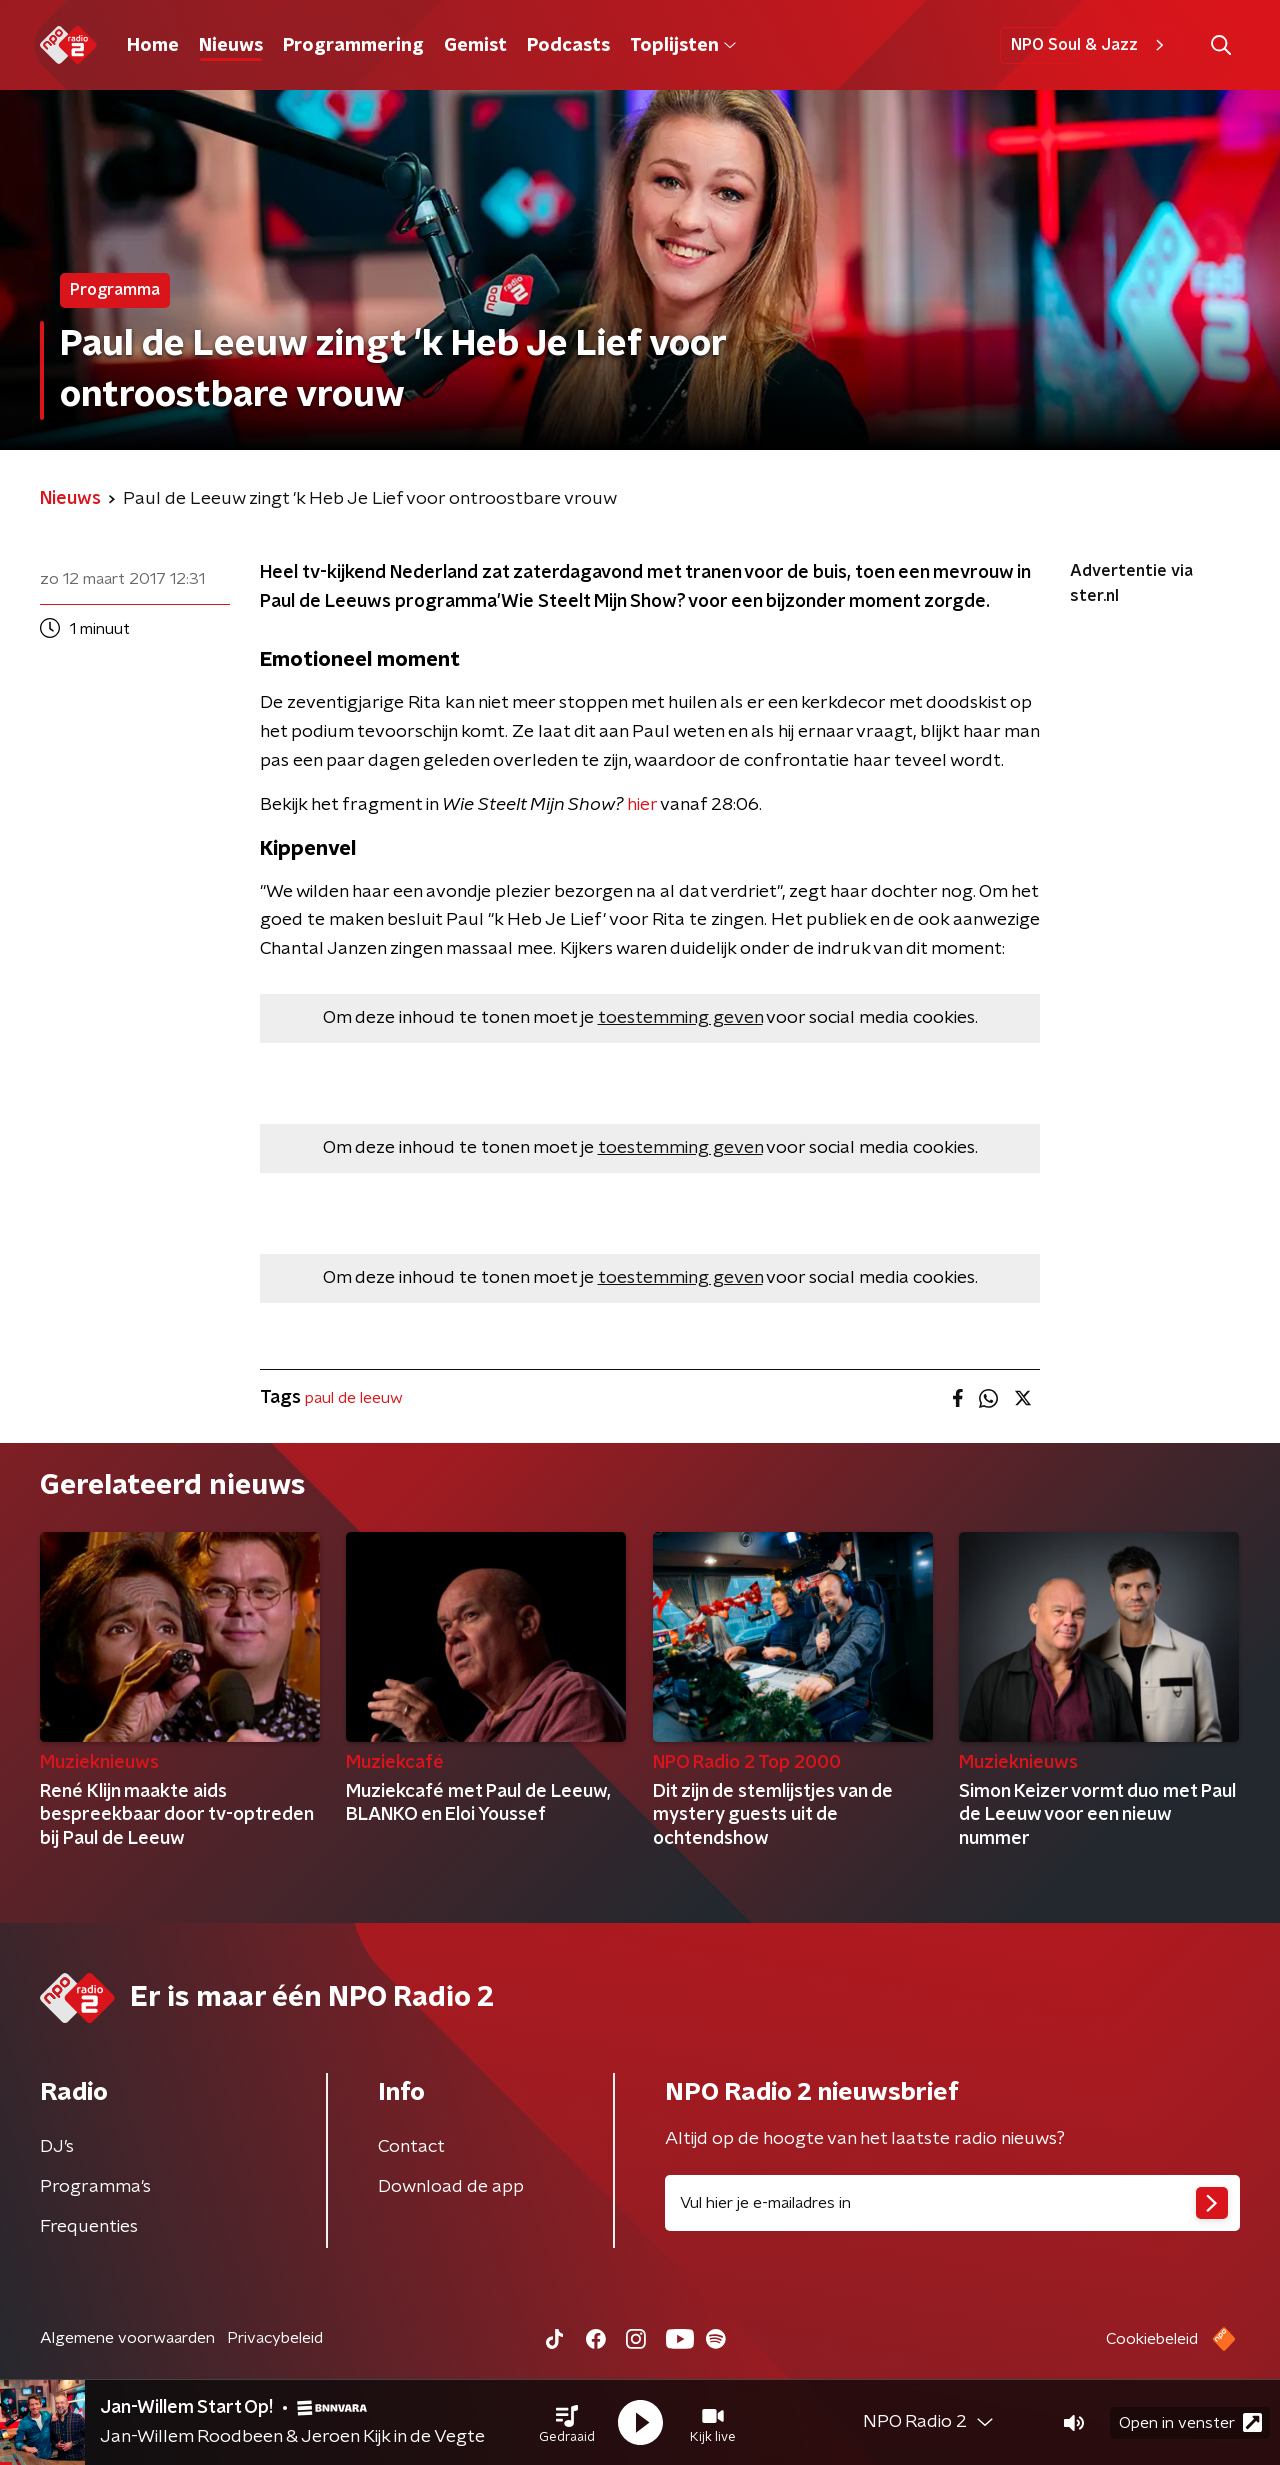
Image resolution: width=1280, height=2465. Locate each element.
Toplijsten (683, 46)
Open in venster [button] (1190, 2422)
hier (642, 805)
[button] (567, 2423)
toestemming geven (680, 1018)
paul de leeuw (354, 1398)
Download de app (451, 2187)
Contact (411, 2147)
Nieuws (231, 46)
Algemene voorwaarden (127, 2338)
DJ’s (57, 2147)
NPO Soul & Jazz (1090, 45)
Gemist (475, 46)
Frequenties (89, 2227)
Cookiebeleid (1152, 2339)
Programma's (95, 2187)
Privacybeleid (275, 2338)
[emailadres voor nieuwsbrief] (952, 2203)
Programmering (353, 46)
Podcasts (568, 46)
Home (153, 46)
